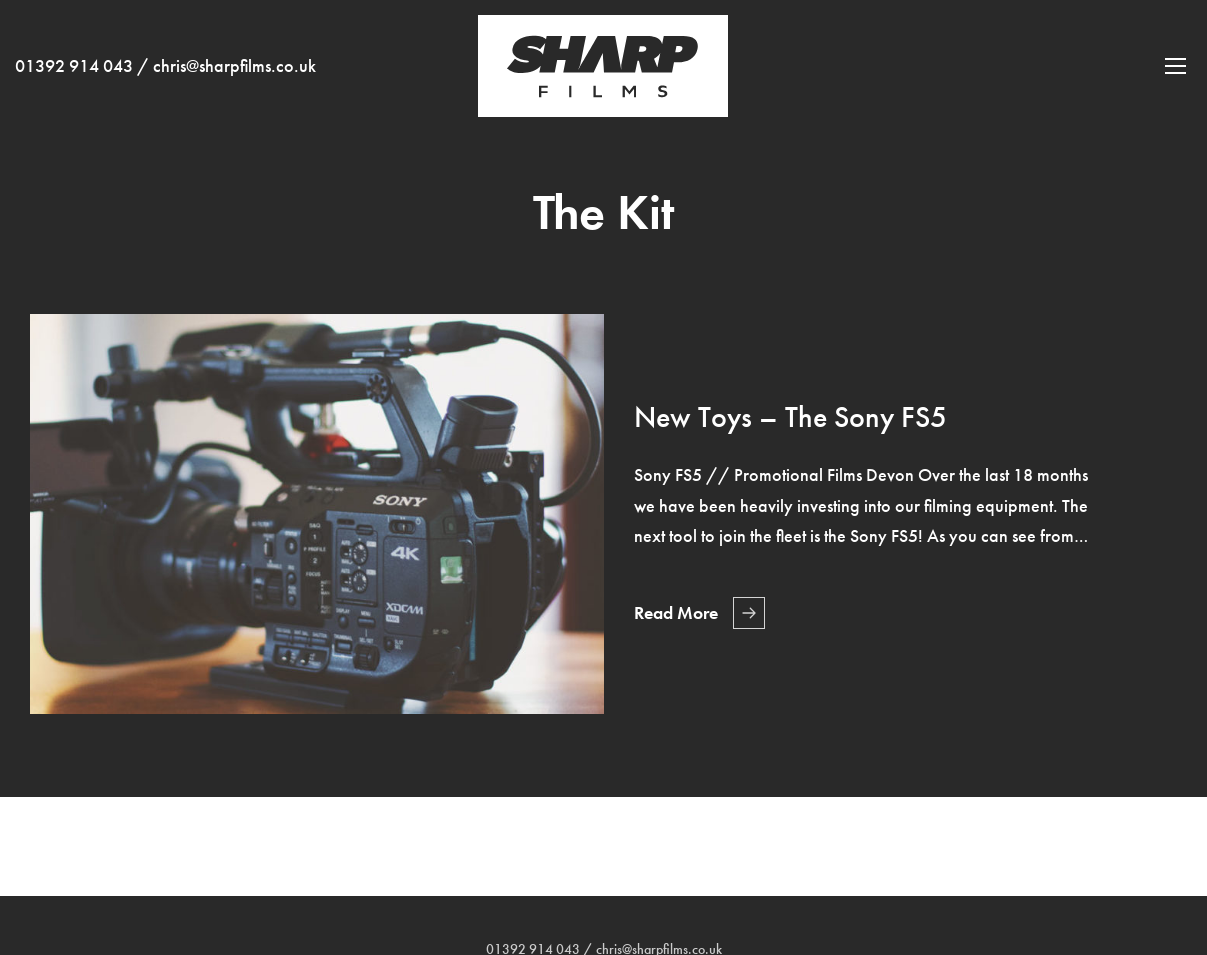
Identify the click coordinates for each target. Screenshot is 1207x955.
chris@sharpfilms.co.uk (234, 66)
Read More (676, 613)
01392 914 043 (74, 66)
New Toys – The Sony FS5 (790, 417)
